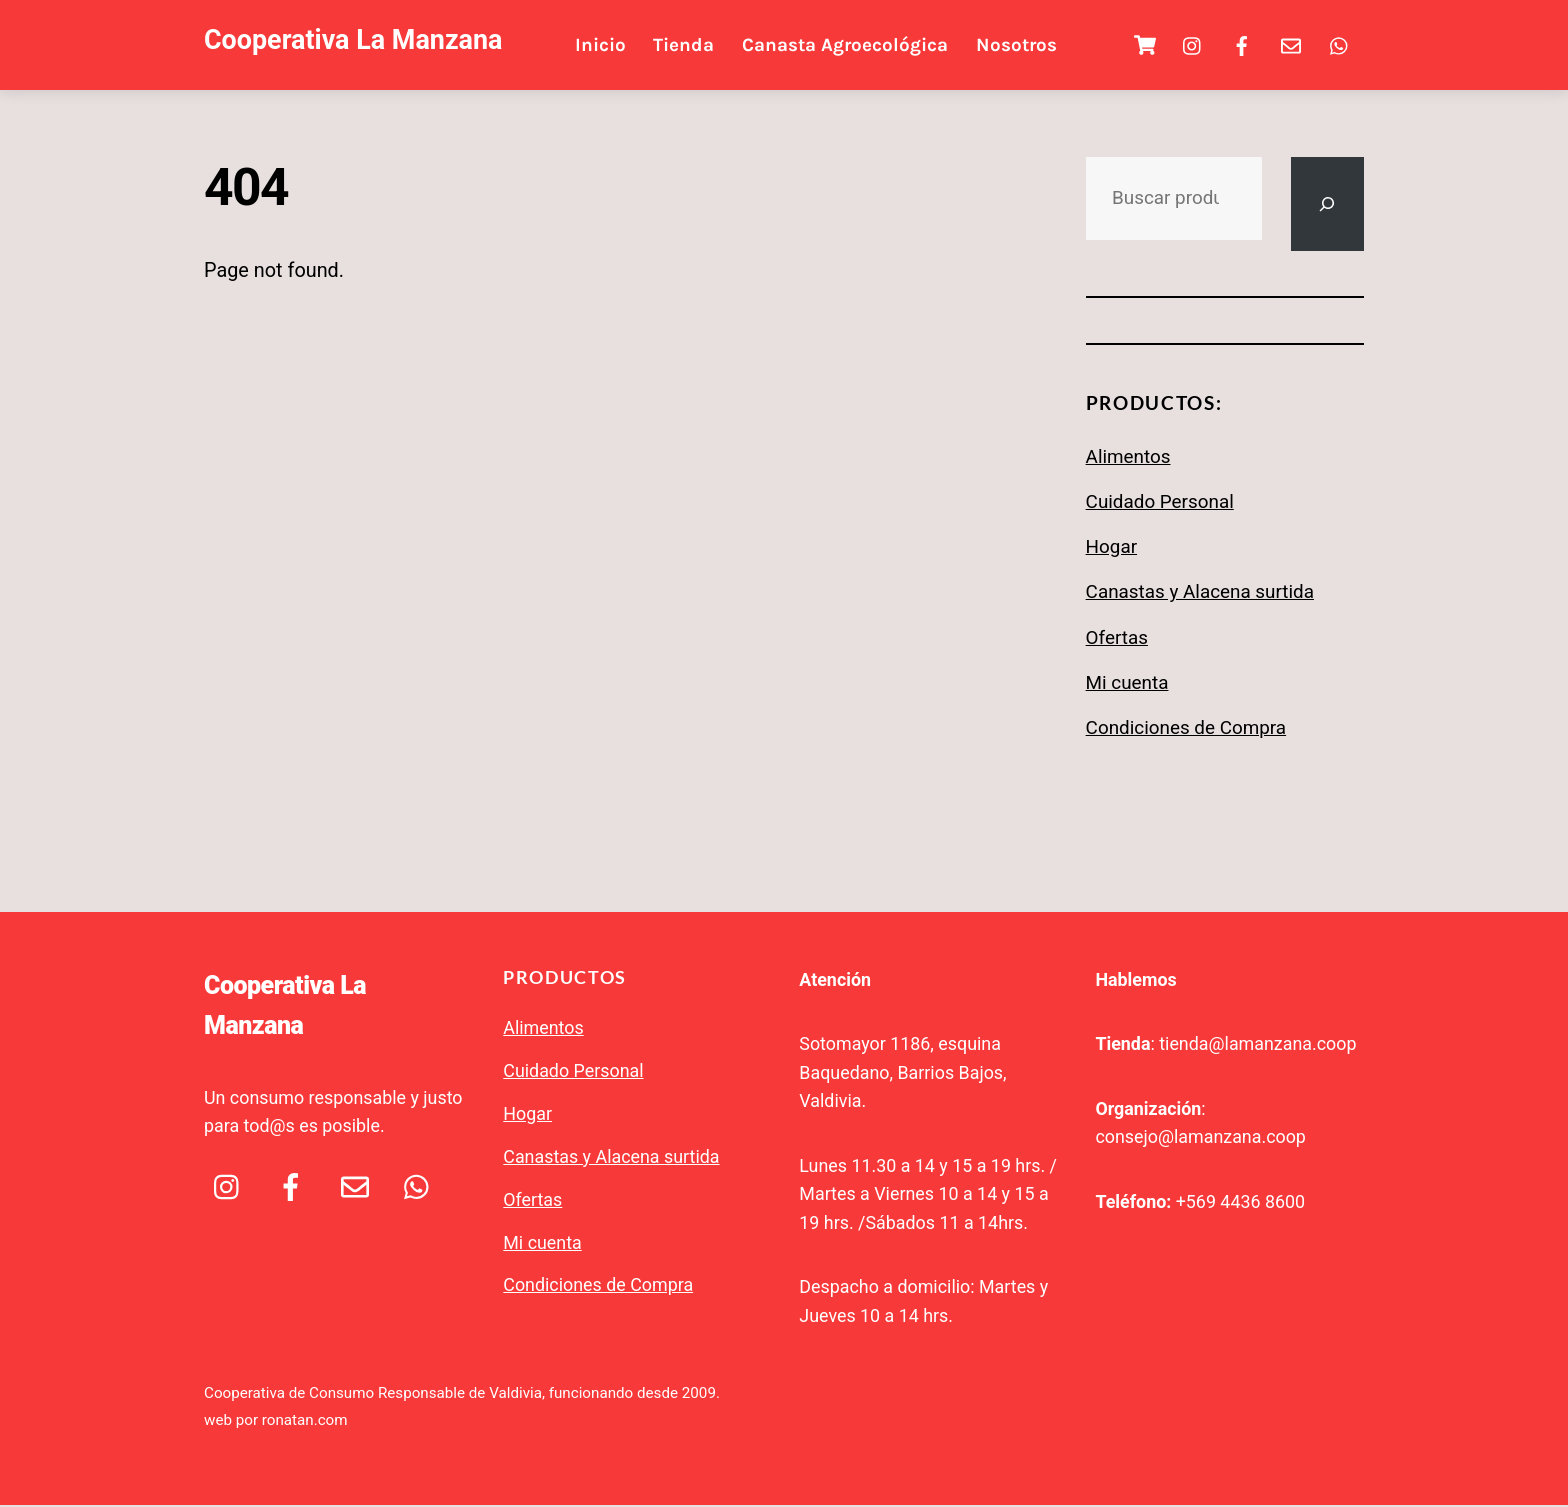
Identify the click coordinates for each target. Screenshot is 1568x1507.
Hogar (1111, 550)
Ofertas (1117, 640)
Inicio (605, 46)
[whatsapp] (1340, 44)
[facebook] (1242, 44)
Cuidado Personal (1160, 504)
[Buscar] (1325, 206)
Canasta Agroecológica (850, 46)
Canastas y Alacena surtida (1200, 595)
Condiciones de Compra (1186, 731)
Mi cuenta (1127, 685)
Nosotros (1021, 46)
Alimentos (1128, 459)
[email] (1291, 44)
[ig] (1193, 44)
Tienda (689, 46)
